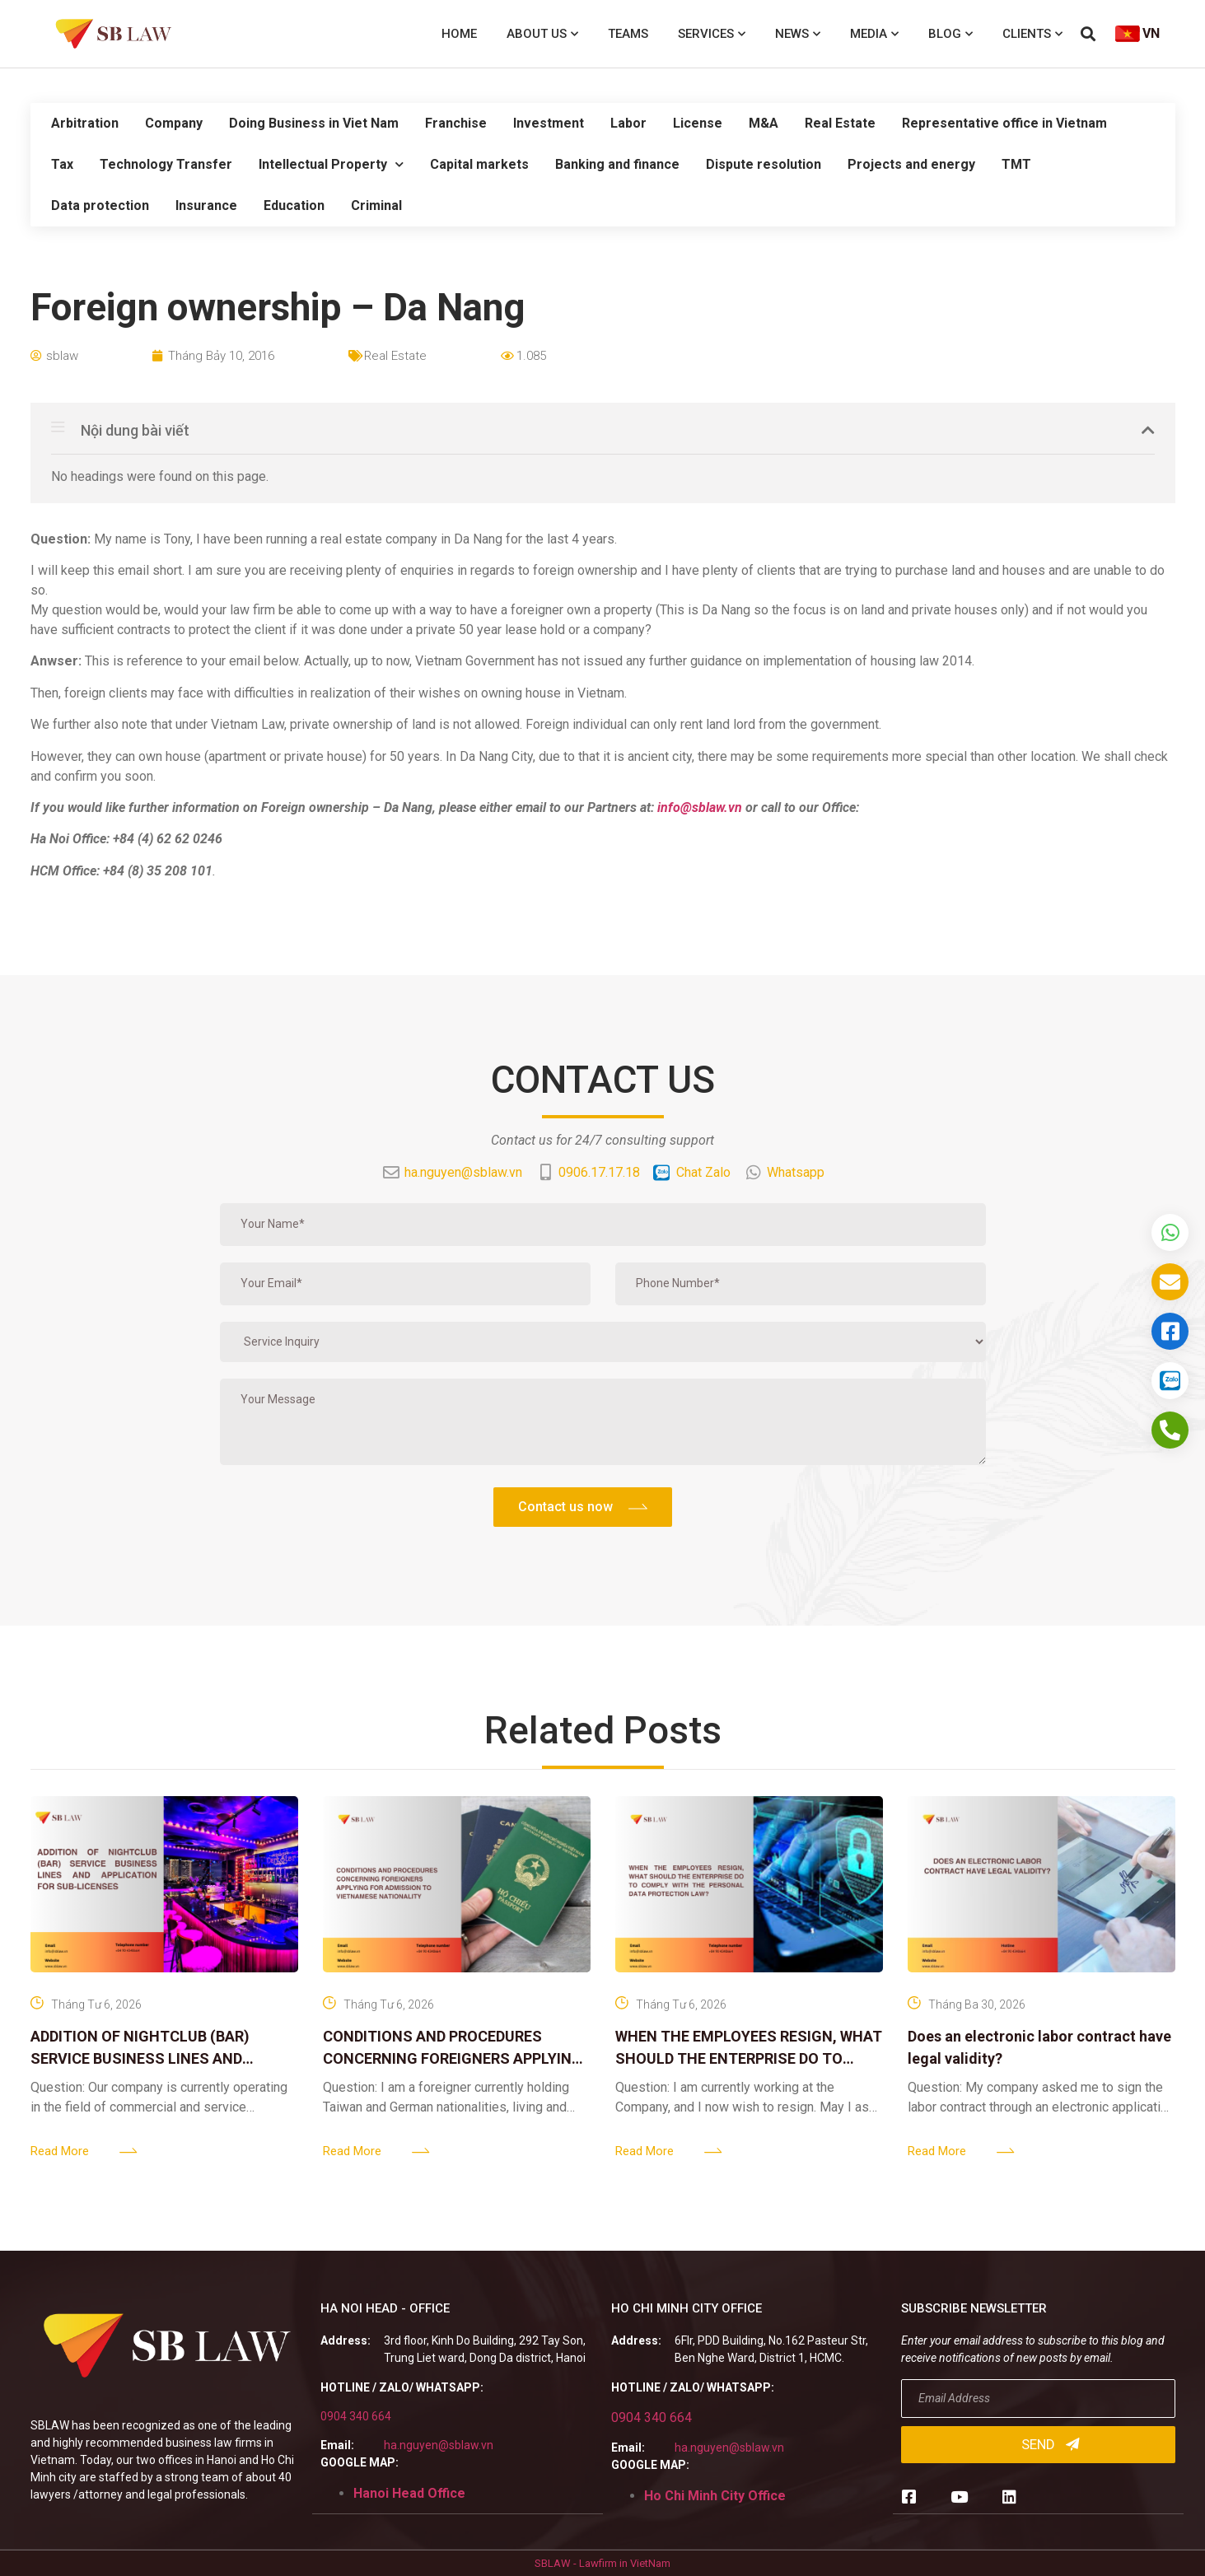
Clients (1032, 34)
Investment (548, 123)
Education (294, 205)
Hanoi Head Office (409, 2493)
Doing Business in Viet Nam (314, 123)
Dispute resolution (763, 164)
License (697, 123)
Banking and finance (617, 164)
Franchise (456, 123)
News (797, 34)
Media (874, 34)
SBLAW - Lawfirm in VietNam (602, 2563)
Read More (59, 2151)
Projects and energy (911, 164)
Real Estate (840, 123)
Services (711, 34)
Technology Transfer (166, 164)
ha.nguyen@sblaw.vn (438, 2445)
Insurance (206, 205)
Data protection (100, 205)
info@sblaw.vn (699, 807)
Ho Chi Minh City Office (715, 2496)
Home (459, 33)
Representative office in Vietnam (1004, 123)
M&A (763, 123)
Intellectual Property (331, 164)
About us (542, 34)
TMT (1016, 164)
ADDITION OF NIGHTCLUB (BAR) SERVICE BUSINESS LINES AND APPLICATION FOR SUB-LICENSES (147, 2058)
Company (174, 123)
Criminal (376, 205)
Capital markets (479, 164)
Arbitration (85, 123)
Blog (950, 34)
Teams (628, 33)
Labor (628, 123)
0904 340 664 (355, 2416)
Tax (62, 164)
